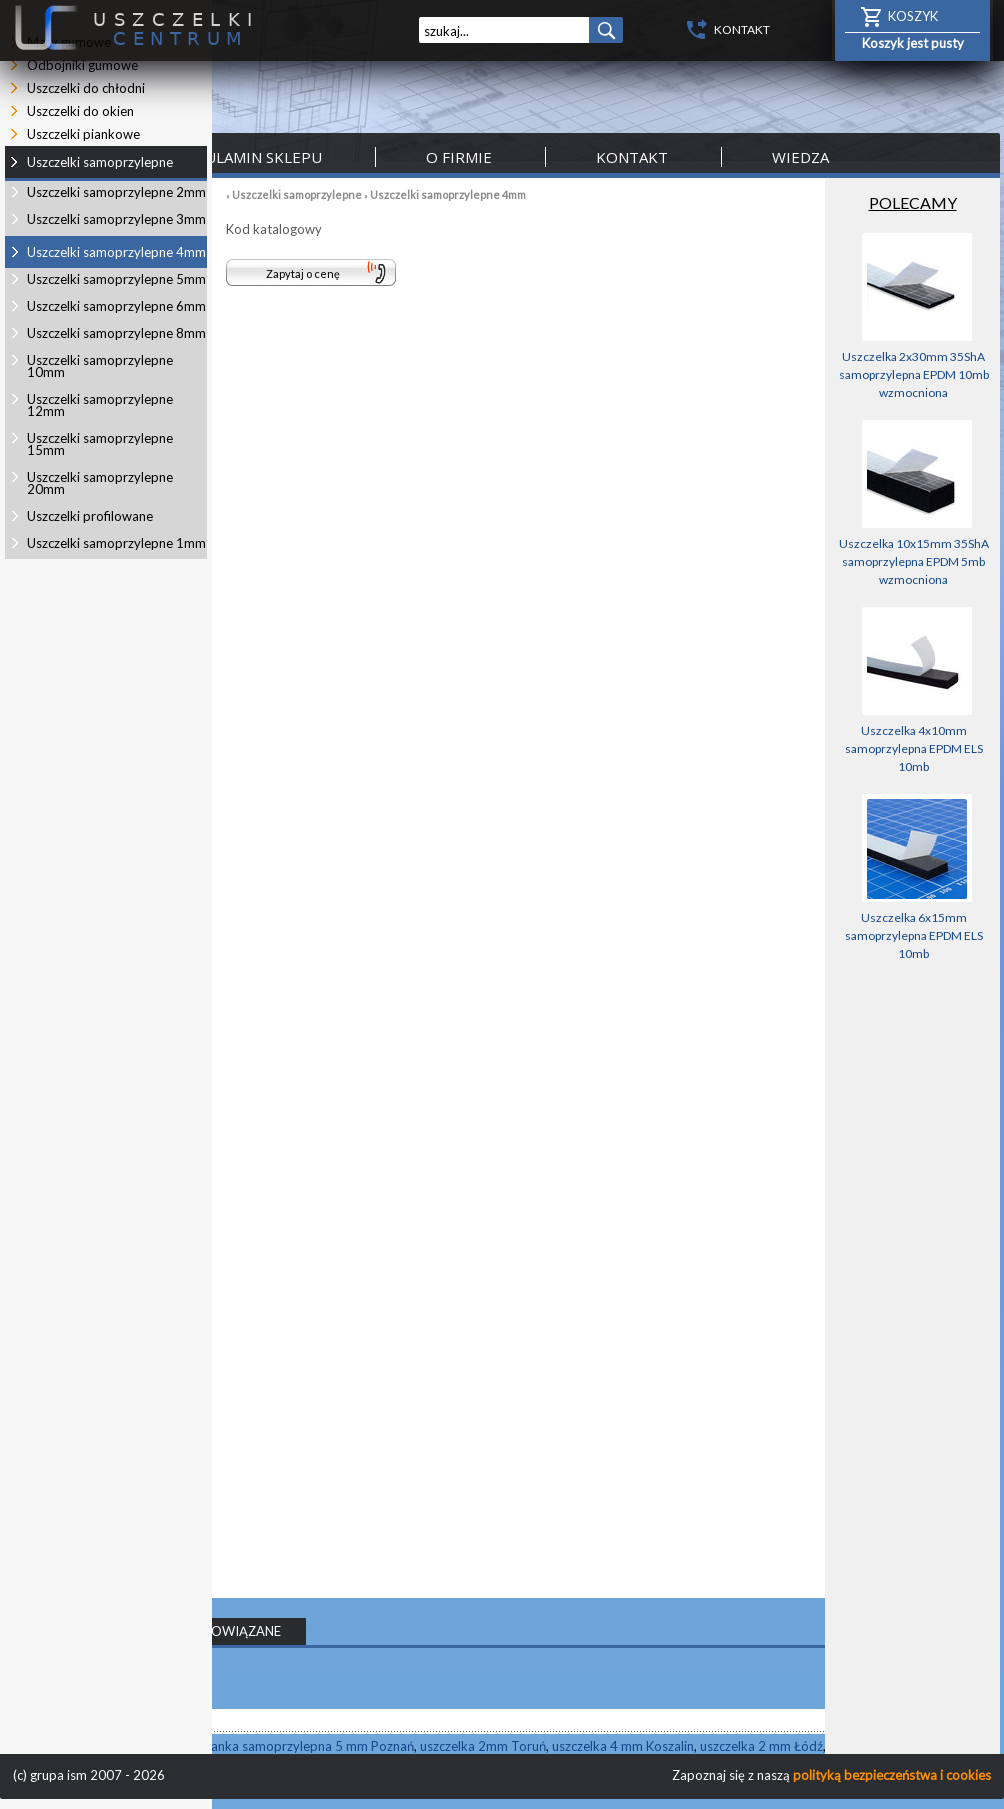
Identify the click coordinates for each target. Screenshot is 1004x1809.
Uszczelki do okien (80, 111)
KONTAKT (742, 29)
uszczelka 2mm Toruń (483, 1746)
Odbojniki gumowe (82, 65)
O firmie (459, 157)
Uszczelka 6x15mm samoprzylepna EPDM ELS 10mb (914, 935)
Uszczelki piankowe (83, 134)
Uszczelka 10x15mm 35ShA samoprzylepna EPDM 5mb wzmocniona (914, 561)
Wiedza (800, 157)
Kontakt (632, 157)
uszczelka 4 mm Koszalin (623, 1746)
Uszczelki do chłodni (86, 88)
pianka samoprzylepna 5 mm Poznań (307, 1746)
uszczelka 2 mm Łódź (761, 1746)
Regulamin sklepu (248, 157)
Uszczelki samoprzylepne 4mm (448, 194)
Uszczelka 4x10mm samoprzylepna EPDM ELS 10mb (914, 748)
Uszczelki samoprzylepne (297, 194)
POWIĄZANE (242, 1631)
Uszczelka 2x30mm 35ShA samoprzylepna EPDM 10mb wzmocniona (914, 374)
